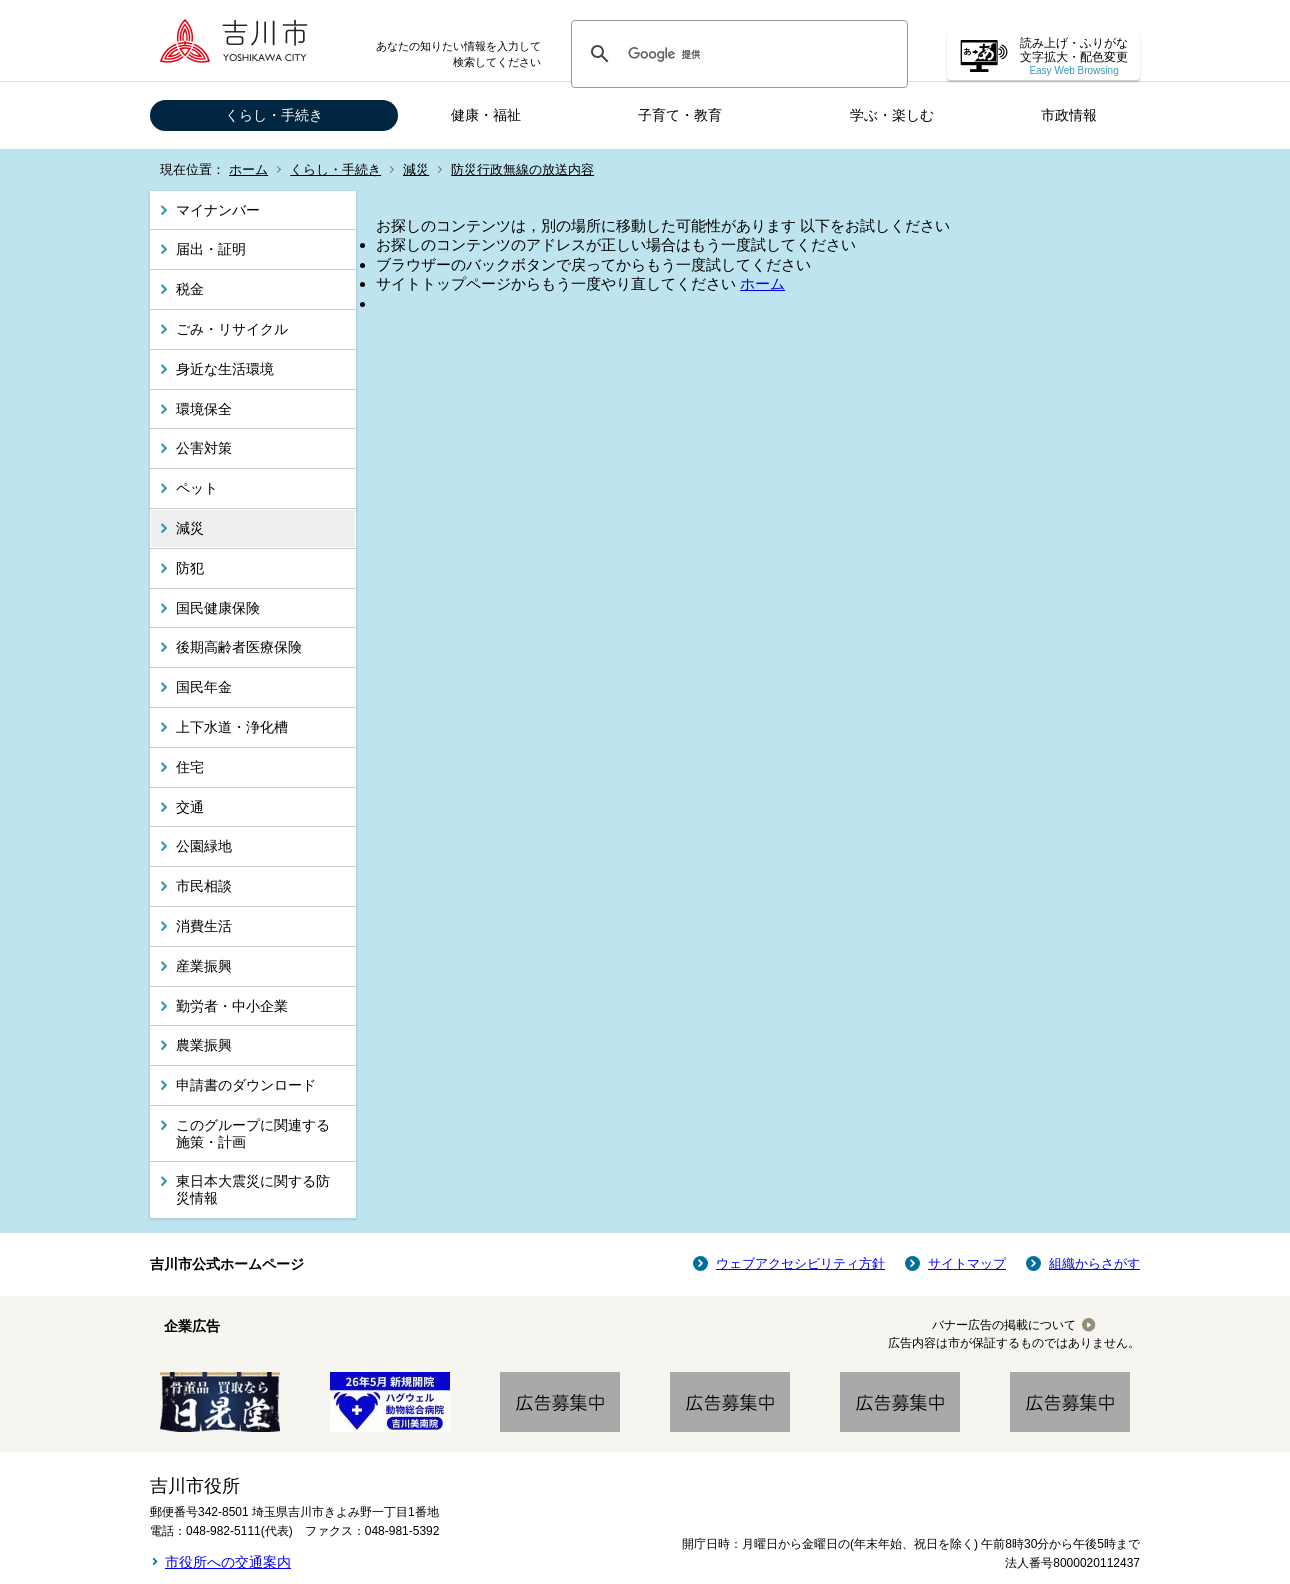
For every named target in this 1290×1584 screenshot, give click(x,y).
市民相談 (204, 886)
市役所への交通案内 (228, 1562)
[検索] (736, 54)
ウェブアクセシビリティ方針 (800, 1263)
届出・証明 (211, 249)
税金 (190, 289)
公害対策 (204, 448)
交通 (190, 807)
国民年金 (204, 687)
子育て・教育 (680, 115)
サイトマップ (967, 1263)
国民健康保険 (218, 608)
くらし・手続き (274, 115)
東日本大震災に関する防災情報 (253, 1189)
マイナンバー (218, 210)
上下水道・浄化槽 (232, 727)
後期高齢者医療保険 (239, 647)
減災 (416, 169)
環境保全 (204, 409)
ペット (197, 488)
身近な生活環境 (225, 369)
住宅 (190, 767)
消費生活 (204, 926)
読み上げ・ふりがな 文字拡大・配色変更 (1074, 56)
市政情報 (1069, 115)
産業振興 (204, 966)
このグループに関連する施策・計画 (253, 1133)
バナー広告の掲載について (1004, 1325)
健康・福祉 (486, 115)
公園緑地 (204, 846)
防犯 (190, 568)
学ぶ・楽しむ (892, 115)
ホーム (248, 169)
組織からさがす (1094, 1263)
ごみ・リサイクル (232, 329)
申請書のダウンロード (246, 1085)
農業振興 (204, 1045)
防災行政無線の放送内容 (522, 169)
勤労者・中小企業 (232, 1006)
